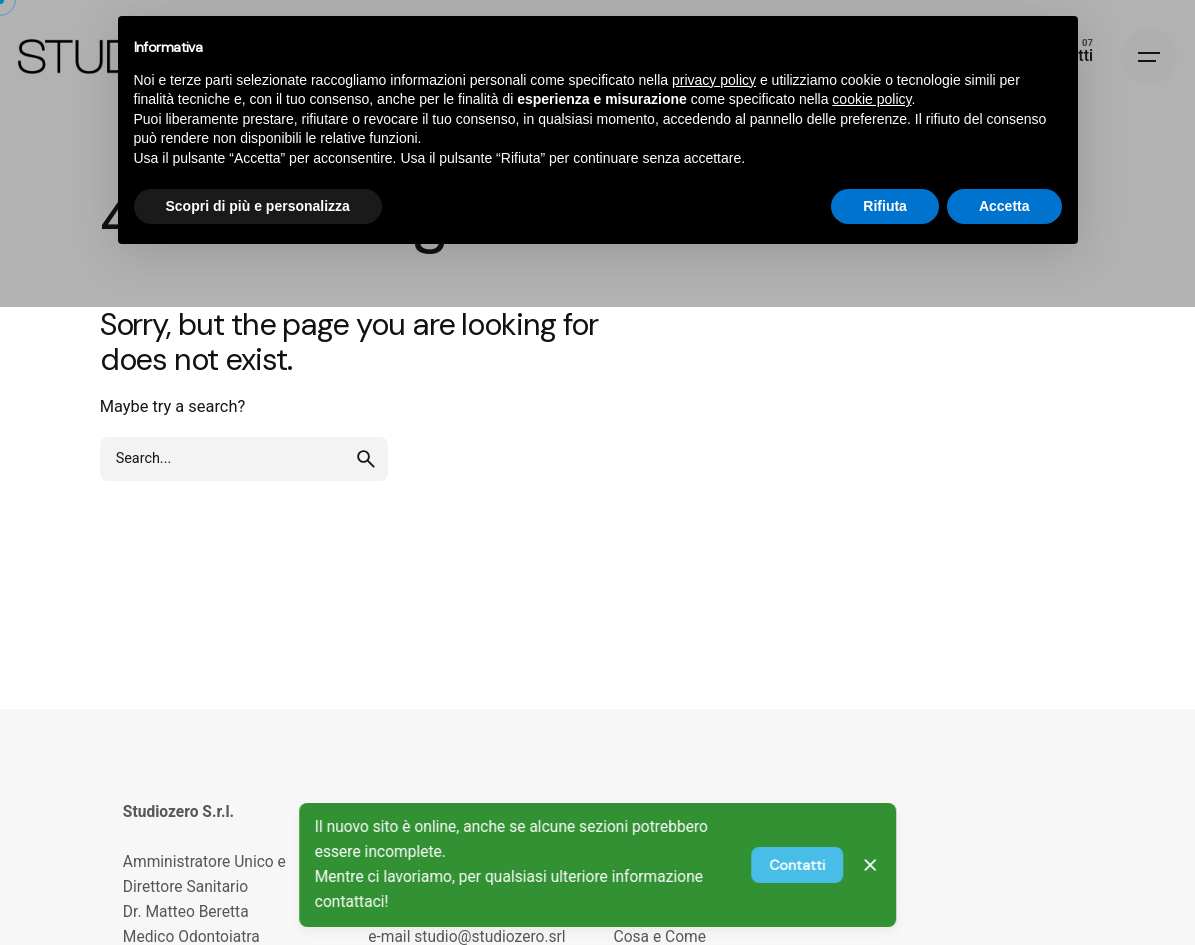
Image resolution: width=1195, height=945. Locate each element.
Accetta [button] (1004, 206)
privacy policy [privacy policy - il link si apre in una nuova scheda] (714, 80)
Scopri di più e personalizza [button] (258, 206)
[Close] (871, 865)
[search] (366, 459)
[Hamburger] (1149, 57)
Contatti (797, 865)
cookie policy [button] (871, 99)
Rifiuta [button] (885, 206)
